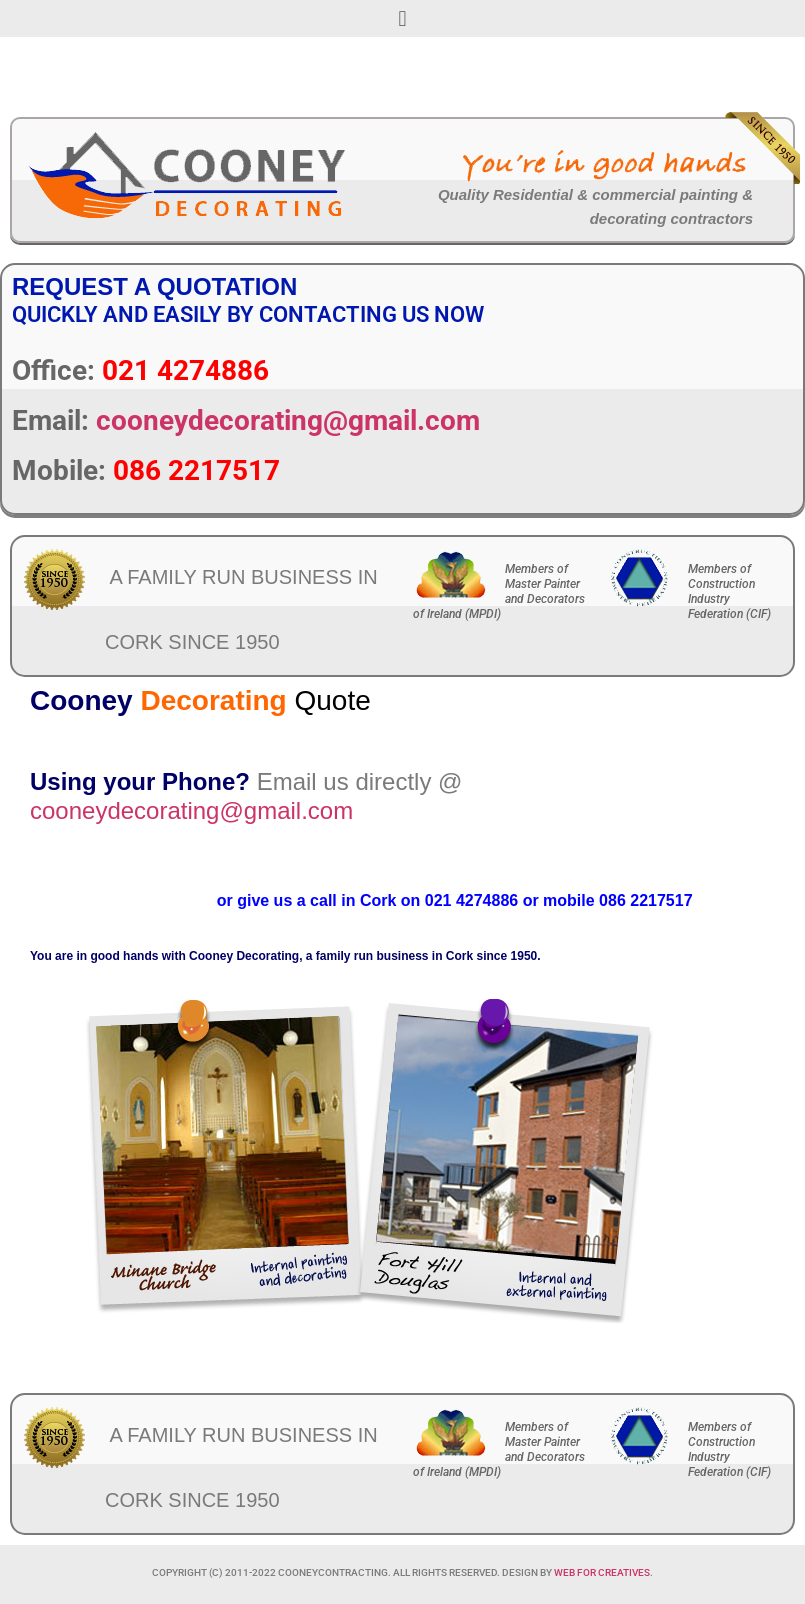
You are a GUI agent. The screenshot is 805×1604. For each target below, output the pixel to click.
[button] (402, 18)
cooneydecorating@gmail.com (288, 420)
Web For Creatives (602, 1572)
